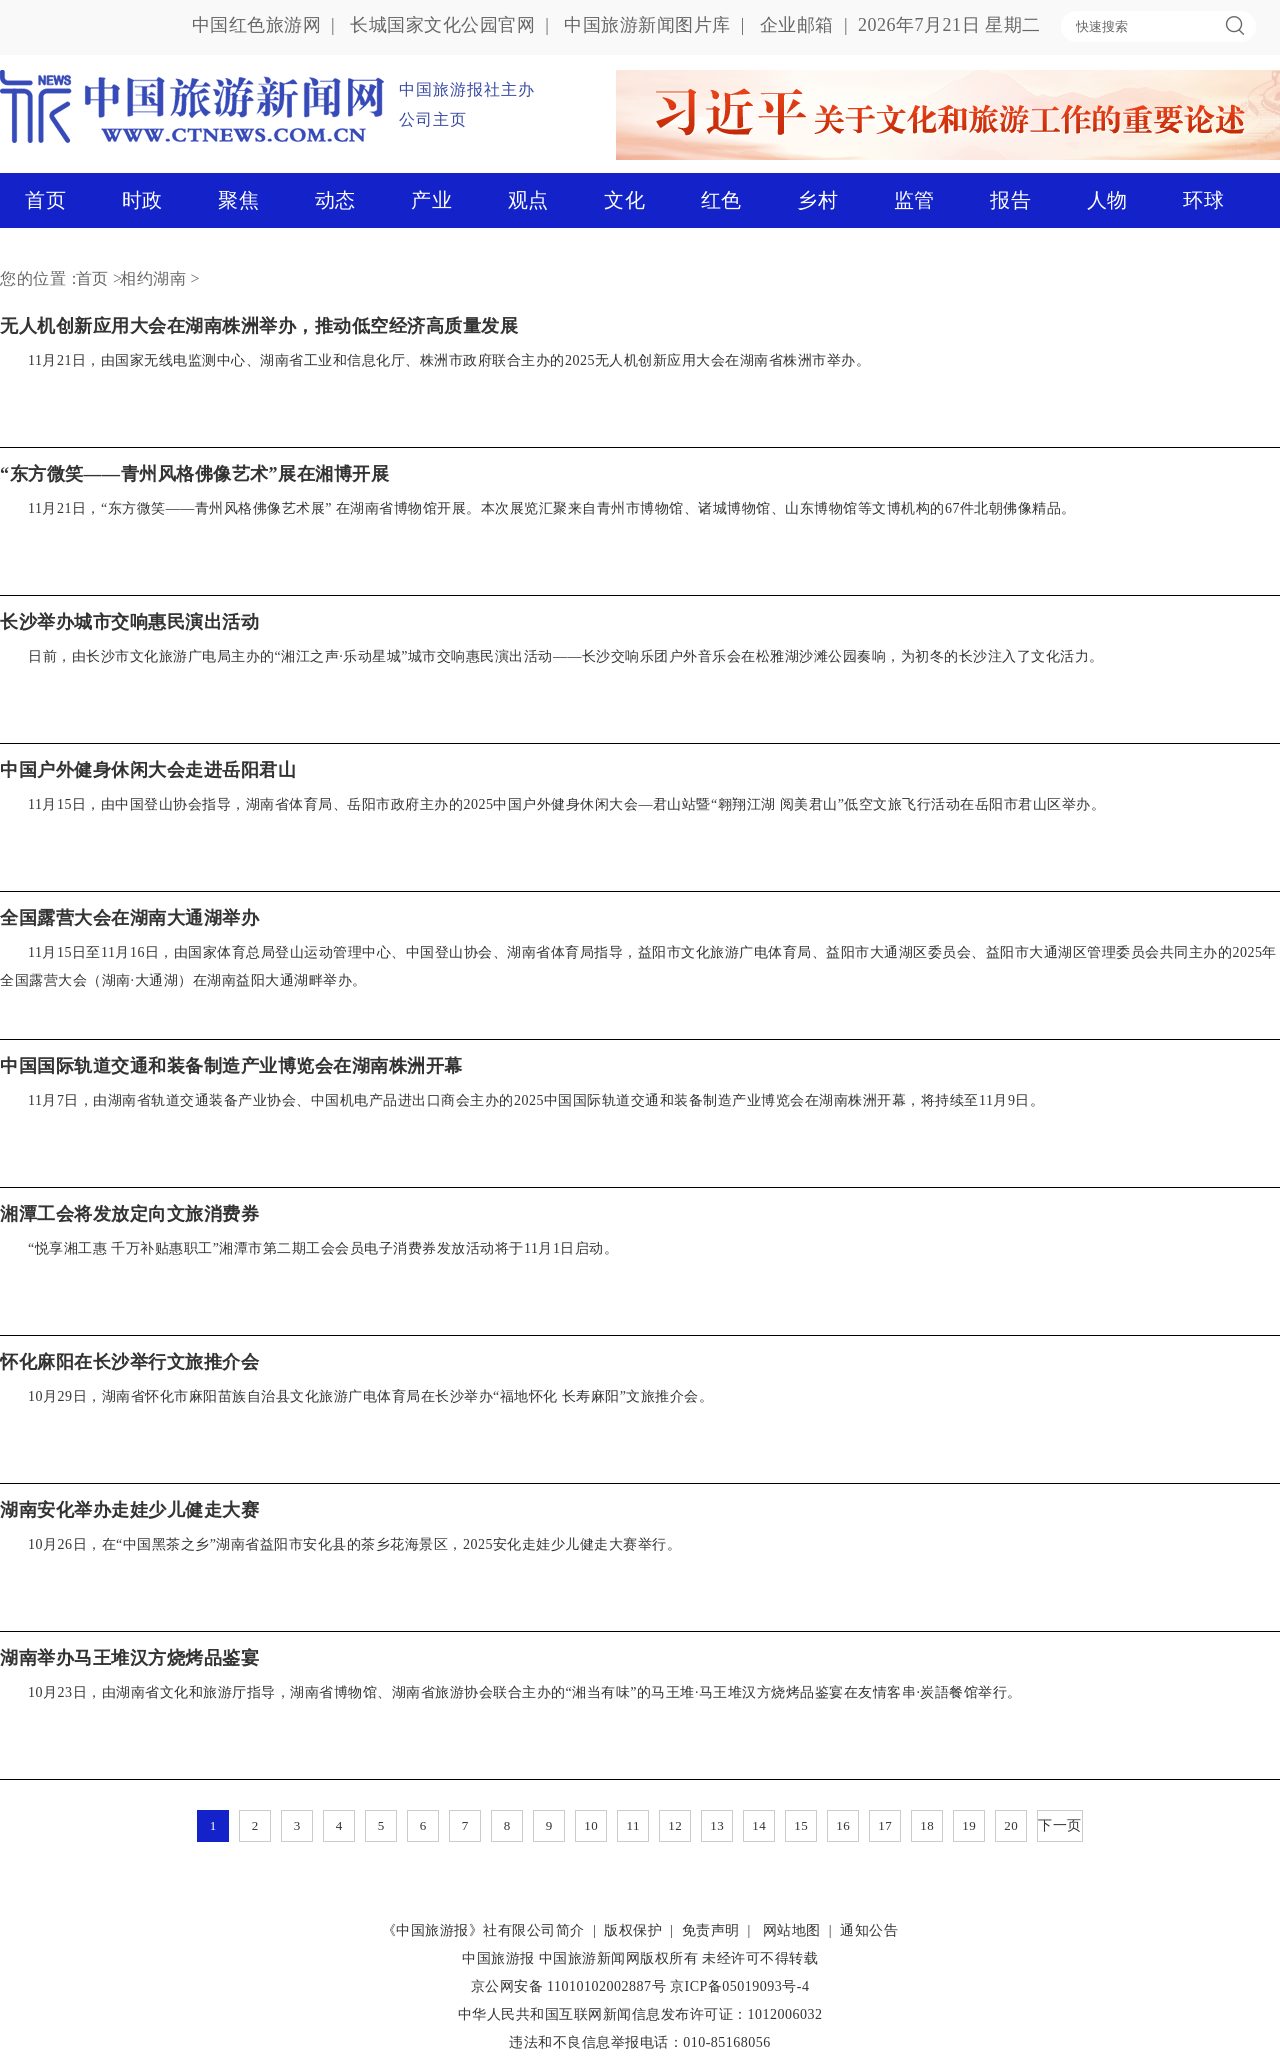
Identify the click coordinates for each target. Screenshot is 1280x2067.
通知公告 (869, 1930)
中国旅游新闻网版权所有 (619, 1958)
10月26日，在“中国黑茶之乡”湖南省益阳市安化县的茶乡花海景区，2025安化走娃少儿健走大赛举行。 (354, 1544)
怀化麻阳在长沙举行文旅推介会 (129, 1362)
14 (759, 1825)
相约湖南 (153, 278)
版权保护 (633, 1930)
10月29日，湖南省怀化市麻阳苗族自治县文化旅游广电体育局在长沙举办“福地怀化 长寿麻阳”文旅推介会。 (370, 1396)
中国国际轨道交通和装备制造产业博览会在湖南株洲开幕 (231, 1066)
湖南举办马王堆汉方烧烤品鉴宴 (129, 1658)
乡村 (817, 200)
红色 (721, 200)
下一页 (1060, 1825)
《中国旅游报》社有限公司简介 (483, 1930)
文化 (624, 200)
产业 (431, 200)
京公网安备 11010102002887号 (568, 1986)
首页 (45, 200)
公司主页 (433, 119)
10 (591, 1825)
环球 (1203, 200)
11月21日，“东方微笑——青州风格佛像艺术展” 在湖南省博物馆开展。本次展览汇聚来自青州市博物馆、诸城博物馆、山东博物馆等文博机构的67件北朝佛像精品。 (552, 508)
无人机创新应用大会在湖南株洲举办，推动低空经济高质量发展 (259, 326)
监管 (914, 200)
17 (885, 1825)
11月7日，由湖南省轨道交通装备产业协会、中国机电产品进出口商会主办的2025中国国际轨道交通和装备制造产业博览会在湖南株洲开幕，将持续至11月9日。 (536, 1100)
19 (969, 1825)
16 (843, 1825)
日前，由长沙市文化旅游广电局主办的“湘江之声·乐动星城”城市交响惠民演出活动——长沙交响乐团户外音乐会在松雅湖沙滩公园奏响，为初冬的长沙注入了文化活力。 (566, 656)
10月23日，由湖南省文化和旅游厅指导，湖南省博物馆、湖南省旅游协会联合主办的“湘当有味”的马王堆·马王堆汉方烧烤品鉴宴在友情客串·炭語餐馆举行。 (525, 1692)
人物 (1107, 200)
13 (717, 1825)
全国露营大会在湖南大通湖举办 (129, 918)
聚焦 (238, 200)
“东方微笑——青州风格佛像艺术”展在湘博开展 (194, 474)
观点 (528, 200)
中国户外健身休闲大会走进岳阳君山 (148, 770)
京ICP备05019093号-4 (739, 1986)
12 (675, 1825)
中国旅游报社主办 (467, 89)
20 (1011, 1825)
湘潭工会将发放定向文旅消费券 (129, 1214)
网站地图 (792, 1930)
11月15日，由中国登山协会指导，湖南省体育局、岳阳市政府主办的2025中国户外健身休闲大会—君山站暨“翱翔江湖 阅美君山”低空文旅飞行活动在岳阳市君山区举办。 (566, 804)
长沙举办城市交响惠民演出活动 (129, 622)
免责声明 (711, 1930)
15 (801, 1825)
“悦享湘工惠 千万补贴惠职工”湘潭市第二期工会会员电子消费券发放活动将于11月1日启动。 (323, 1248)
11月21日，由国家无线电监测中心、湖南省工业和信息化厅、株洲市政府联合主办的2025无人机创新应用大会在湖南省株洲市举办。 (449, 360)
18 (927, 1825)
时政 (142, 200)
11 (633, 1825)
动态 (335, 200)
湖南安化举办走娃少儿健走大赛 (129, 1510)
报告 (1010, 200)
